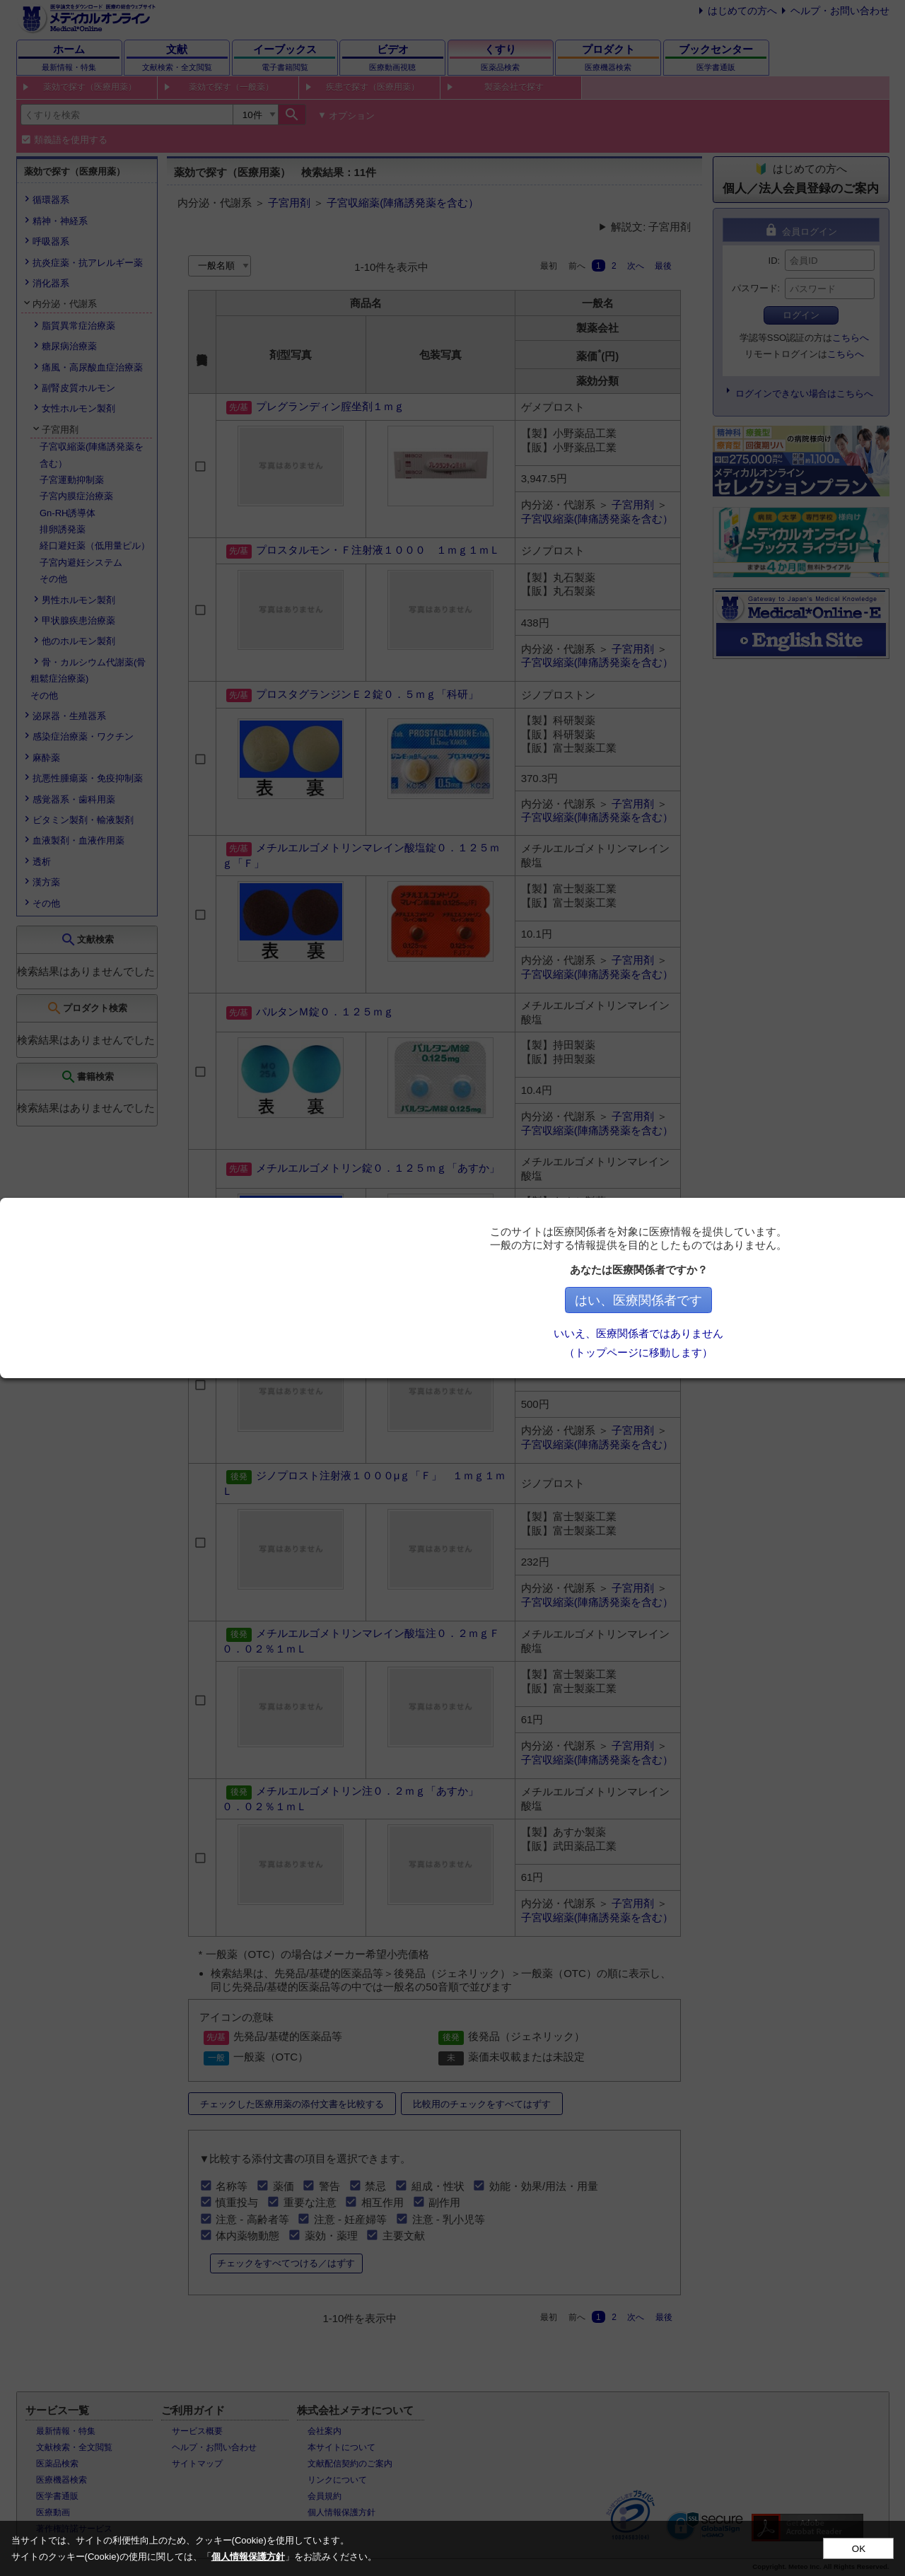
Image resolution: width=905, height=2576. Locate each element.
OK (858, 2548)
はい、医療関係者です (644, 1300)
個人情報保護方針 (248, 2556)
